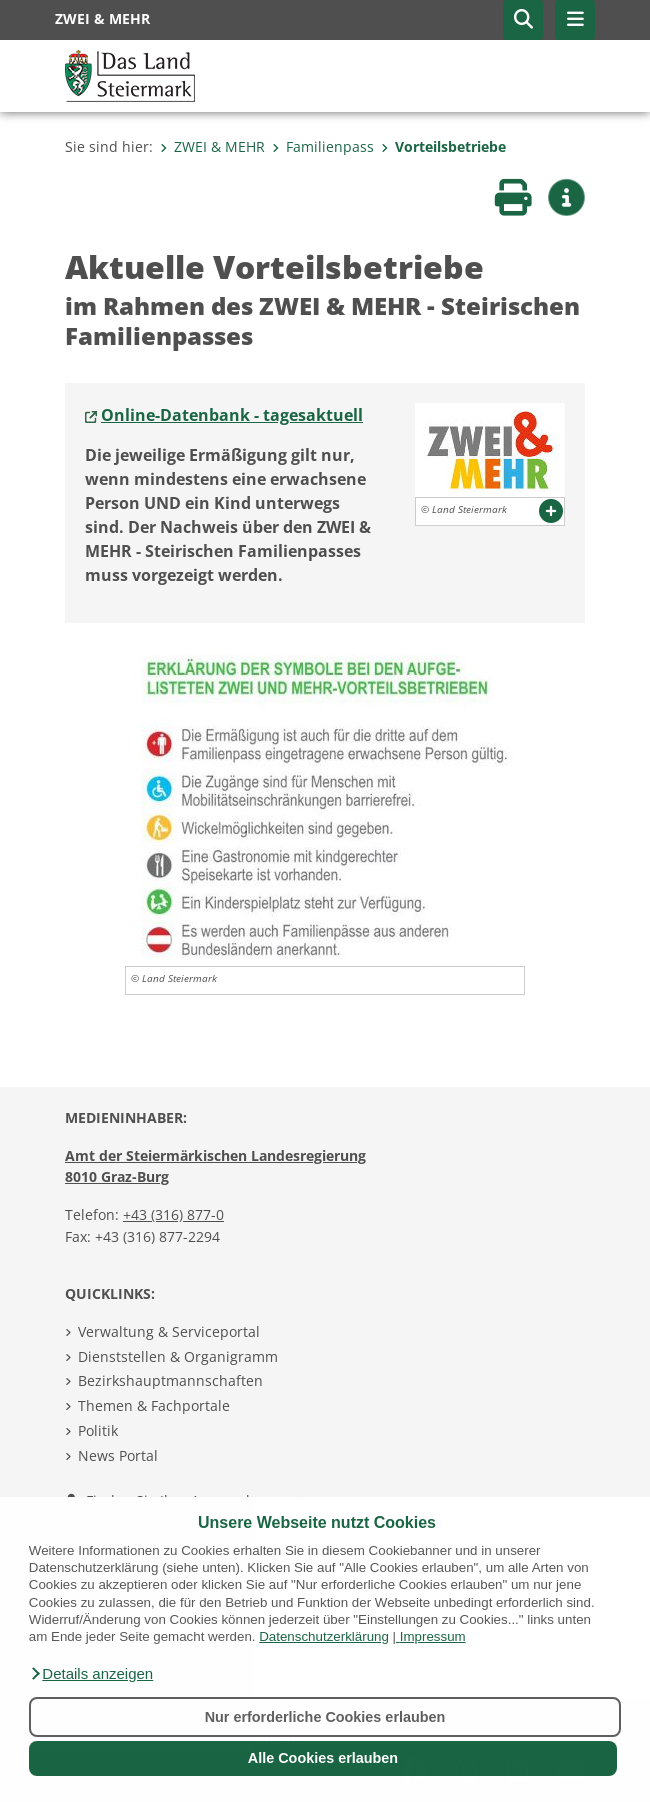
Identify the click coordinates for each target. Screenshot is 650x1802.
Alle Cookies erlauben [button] (323, 1758)
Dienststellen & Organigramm (178, 1356)
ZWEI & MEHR (212, 146)
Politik (98, 1430)
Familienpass (323, 146)
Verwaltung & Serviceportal (169, 1331)
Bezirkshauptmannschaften (170, 1380)
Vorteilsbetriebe (443, 146)
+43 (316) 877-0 (173, 1214)
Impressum (433, 1636)
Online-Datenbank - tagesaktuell (232, 415)
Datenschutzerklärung (324, 1636)
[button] (91, 1674)
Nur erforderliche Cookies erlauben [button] (325, 1717)
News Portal (118, 1455)
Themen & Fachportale (154, 1405)
